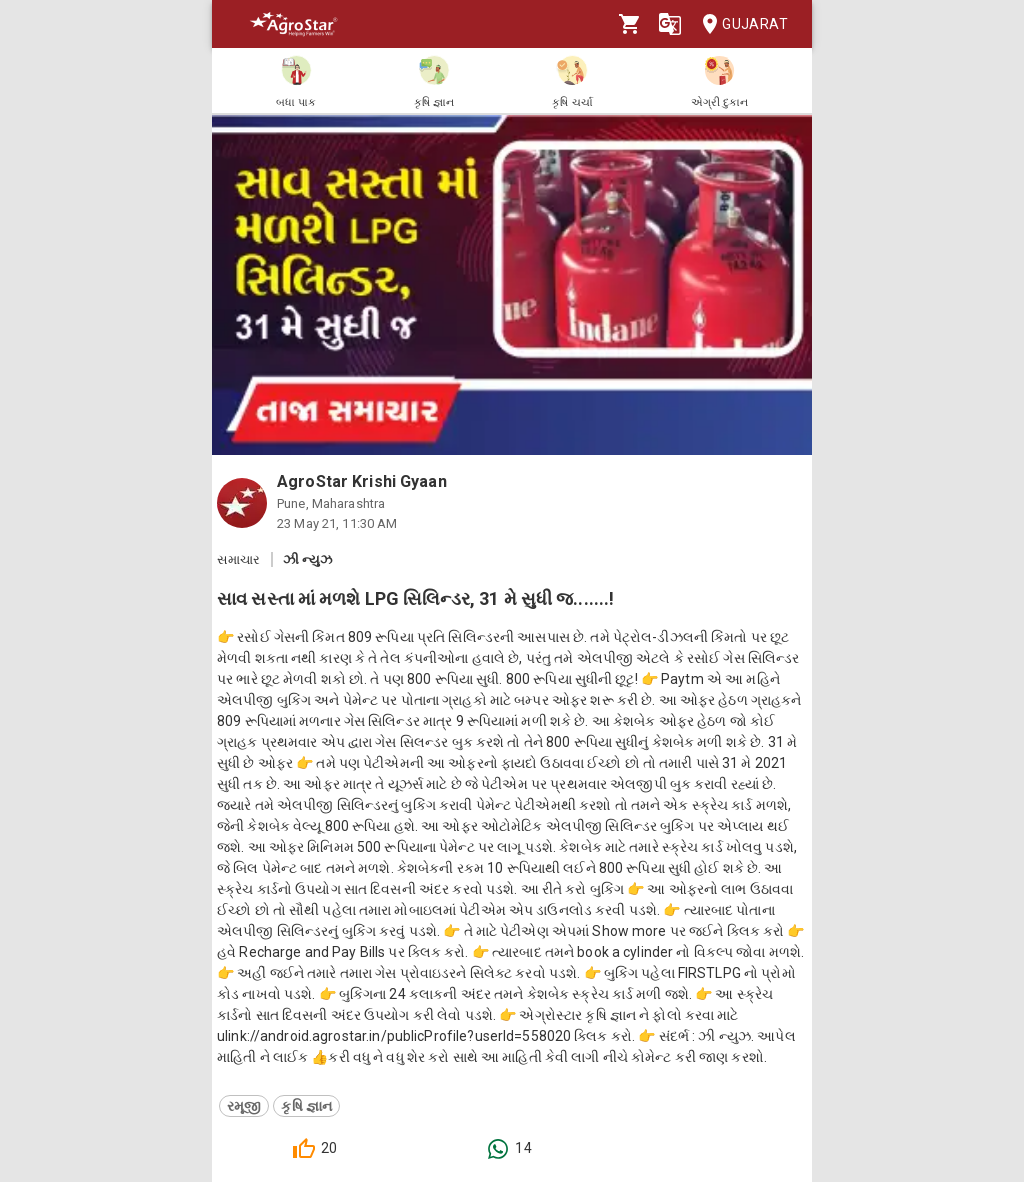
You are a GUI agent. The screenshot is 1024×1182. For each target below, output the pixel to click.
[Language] (670, 24)
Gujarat (739, 24)
